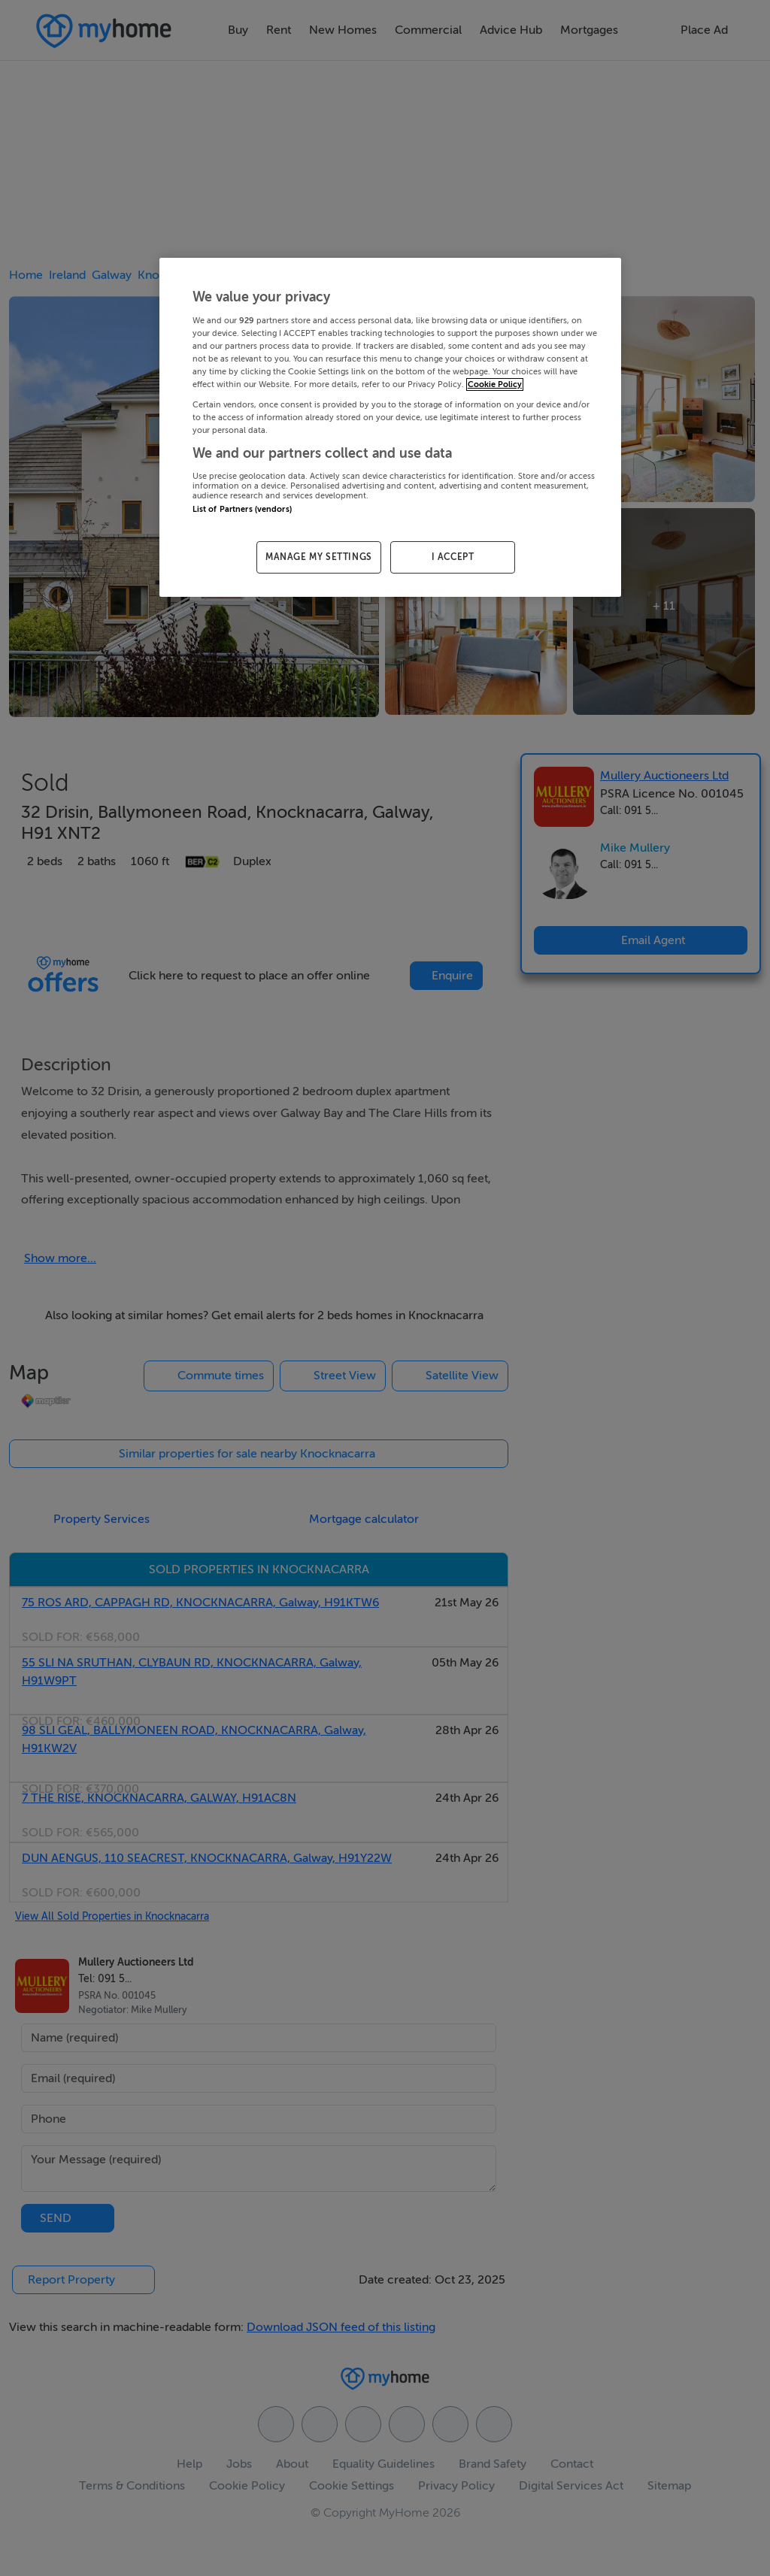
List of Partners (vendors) (242, 509)
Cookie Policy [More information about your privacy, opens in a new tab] (495, 384)
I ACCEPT (453, 557)
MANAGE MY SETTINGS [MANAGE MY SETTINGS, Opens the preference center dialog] (318, 557)
